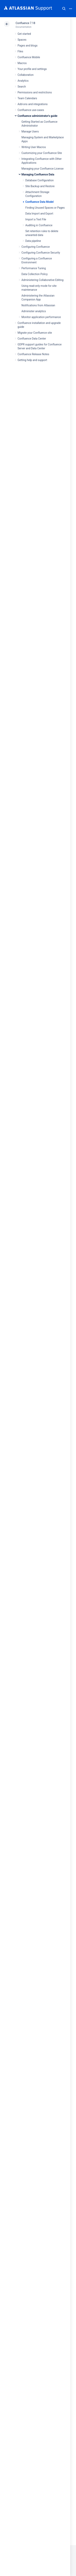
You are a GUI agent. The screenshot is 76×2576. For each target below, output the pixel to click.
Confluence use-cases (31, 110)
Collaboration (26, 74)
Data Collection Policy (34, 274)
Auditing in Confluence (38, 225)
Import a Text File (35, 219)
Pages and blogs (27, 45)
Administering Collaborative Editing (42, 280)
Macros (22, 63)
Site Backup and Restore (40, 186)
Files (20, 51)
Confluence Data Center (32, 338)
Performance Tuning (33, 268)
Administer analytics (33, 311)
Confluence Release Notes (33, 354)
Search (64, 8)
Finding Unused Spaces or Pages (45, 207)
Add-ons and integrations (33, 104)
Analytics (23, 80)
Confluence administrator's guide (37, 115)
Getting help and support (32, 360)
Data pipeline (33, 240)
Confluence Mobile (29, 57)
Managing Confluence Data (37, 174)
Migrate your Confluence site (35, 332)
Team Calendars (27, 98)
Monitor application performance (41, 317)
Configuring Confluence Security (40, 252)
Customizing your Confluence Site (41, 153)
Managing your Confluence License (42, 168)
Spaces (22, 39)
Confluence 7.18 (25, 23)
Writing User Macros (33, 147)
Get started (24, 33)
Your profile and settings (32, 69)
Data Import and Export (39, 213)
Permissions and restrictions (35, 92)
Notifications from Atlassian (38, 305)
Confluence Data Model (39, 201)
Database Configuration (39, 180)
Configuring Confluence (35, 246)
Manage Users (30, 131)
